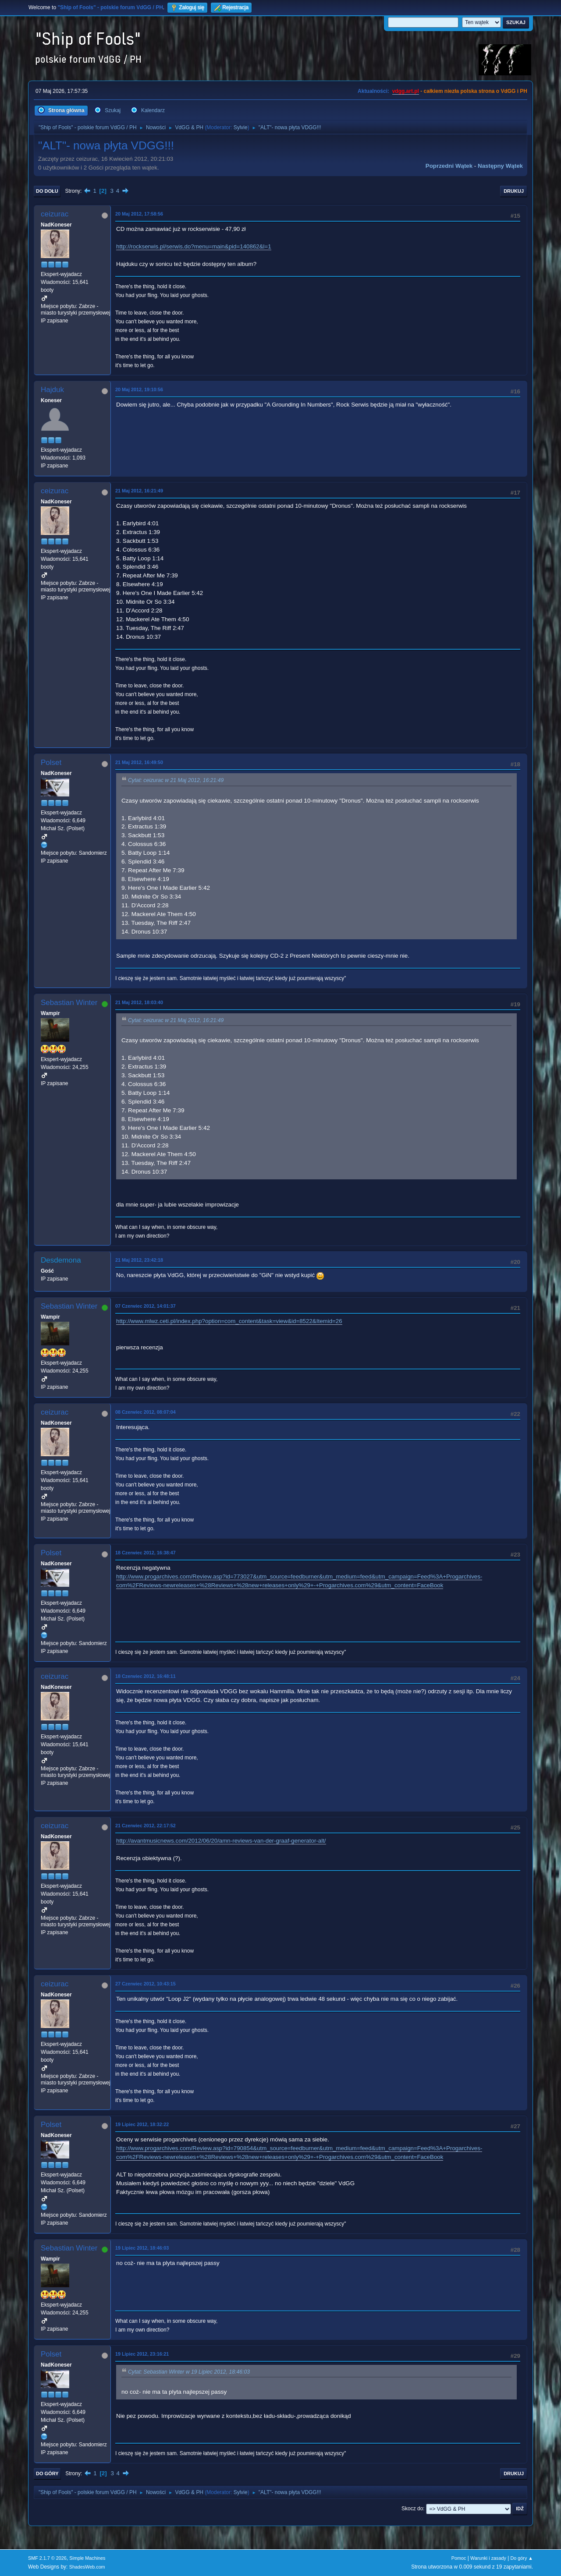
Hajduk (52, 390)
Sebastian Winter (69, 1002)
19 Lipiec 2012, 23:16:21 (142, 2354)
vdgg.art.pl (405, 91)
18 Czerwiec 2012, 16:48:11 (145, 1676)
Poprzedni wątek (449, 166)
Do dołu (47, 191)
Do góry (47, 2473)
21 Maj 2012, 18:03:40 (139, 1002)
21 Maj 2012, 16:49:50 (139, 762)
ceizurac (54, 214)
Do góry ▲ (522, 2558)
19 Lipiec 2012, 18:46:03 (142, 2247)
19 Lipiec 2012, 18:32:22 (142, 2124)
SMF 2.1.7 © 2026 (47, 2558)
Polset (51, 762)
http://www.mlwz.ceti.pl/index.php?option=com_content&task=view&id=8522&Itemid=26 (229, 1321)
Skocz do (412, 2508)
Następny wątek (500, 166)
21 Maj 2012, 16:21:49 (139, 490)
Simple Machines (87, 2558)
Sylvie (241, 127)
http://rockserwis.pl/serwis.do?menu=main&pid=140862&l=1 (193, 246)
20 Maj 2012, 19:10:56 (139, 389)
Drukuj (514, 191)
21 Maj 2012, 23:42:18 (139, 1260)
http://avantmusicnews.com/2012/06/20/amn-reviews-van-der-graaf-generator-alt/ (221, 1840)
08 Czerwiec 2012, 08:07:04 (145, 1412)
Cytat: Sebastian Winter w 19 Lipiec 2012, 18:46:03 (189, 2372)
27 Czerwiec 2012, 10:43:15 (145, 1983)
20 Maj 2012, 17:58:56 (139, 213)
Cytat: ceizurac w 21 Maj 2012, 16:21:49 (176, 781)
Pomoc (458, 2558)
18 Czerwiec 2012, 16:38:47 (145, 1552)
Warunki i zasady (488, 2558)
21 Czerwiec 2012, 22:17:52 (145, 1825)
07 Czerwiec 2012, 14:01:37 (145, 1306)
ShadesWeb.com (87, 2566)
